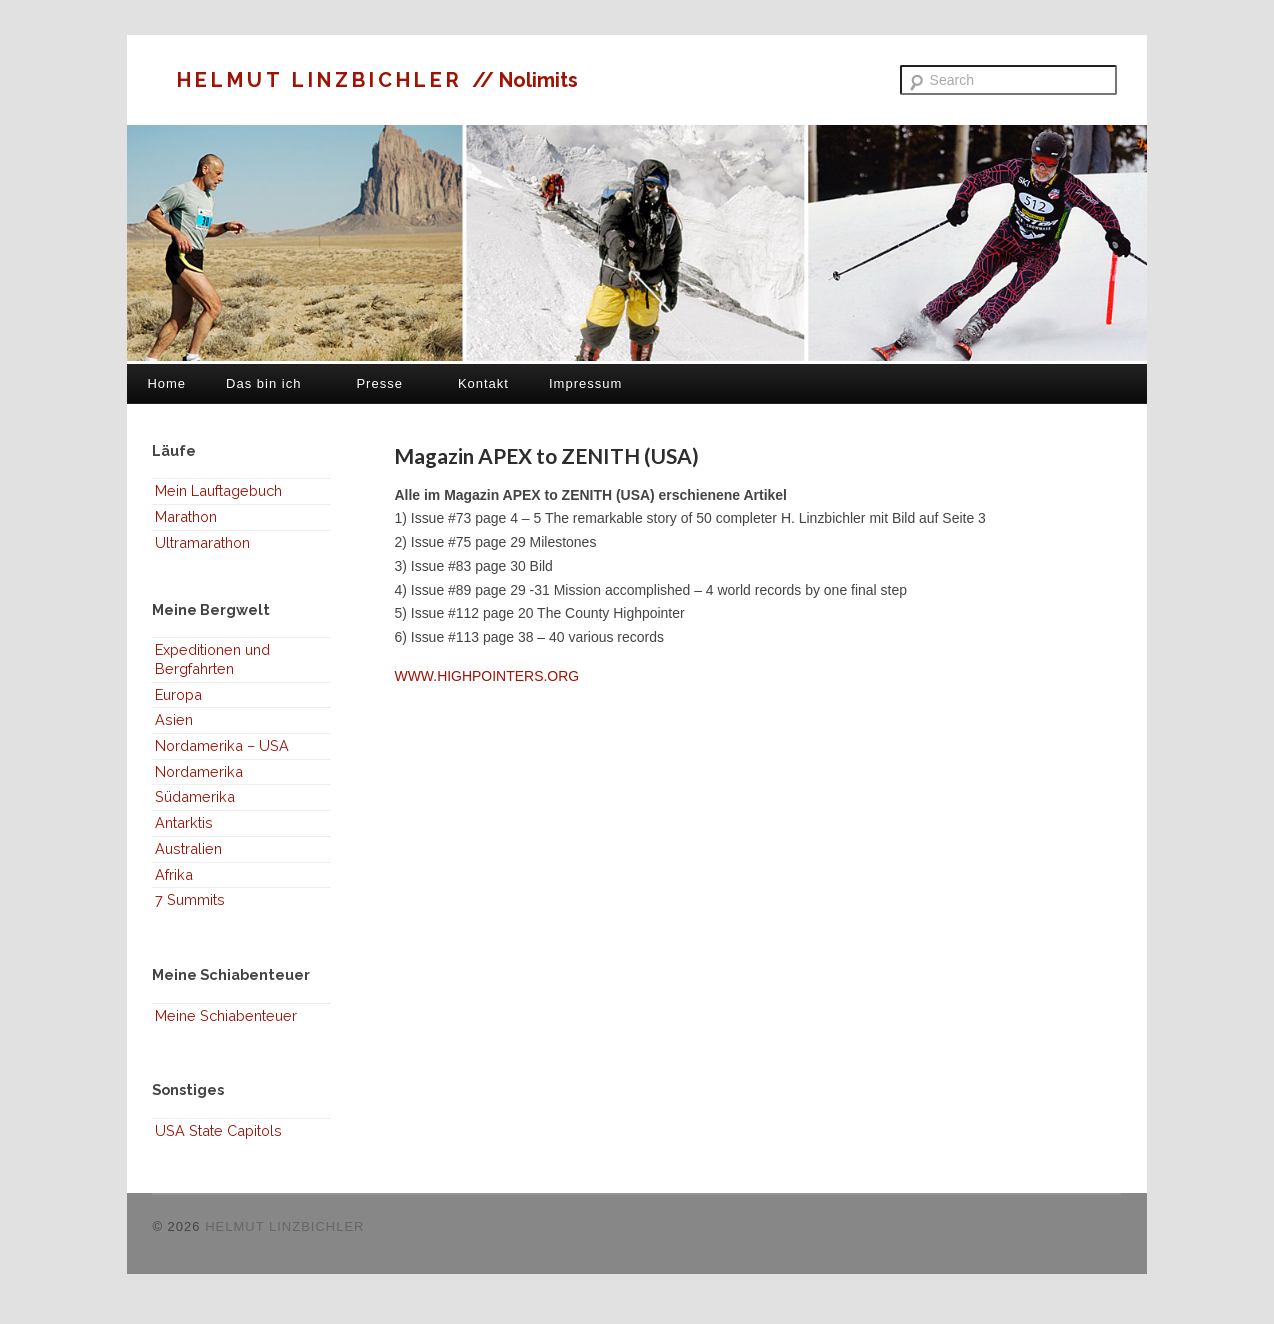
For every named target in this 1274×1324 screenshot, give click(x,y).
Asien (174, 719)
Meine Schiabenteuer (226, 1015)
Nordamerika (199, 771)
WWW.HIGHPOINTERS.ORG (486, 676)
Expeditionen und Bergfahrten (212, 659)
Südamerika (195, 796)
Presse (379, 383)
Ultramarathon (202, 542)
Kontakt (483, 383)
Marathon (186, 516)
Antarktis (184, 822)
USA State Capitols (218, 1130)
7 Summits (190, 899)
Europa (178, 694)
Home (166, 383)
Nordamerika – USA (222, 745)
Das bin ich (263, 383)
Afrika (174, 874)
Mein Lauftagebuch (218, 490)
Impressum (585, 383)
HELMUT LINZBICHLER (324, 80)
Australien (188, 848)
